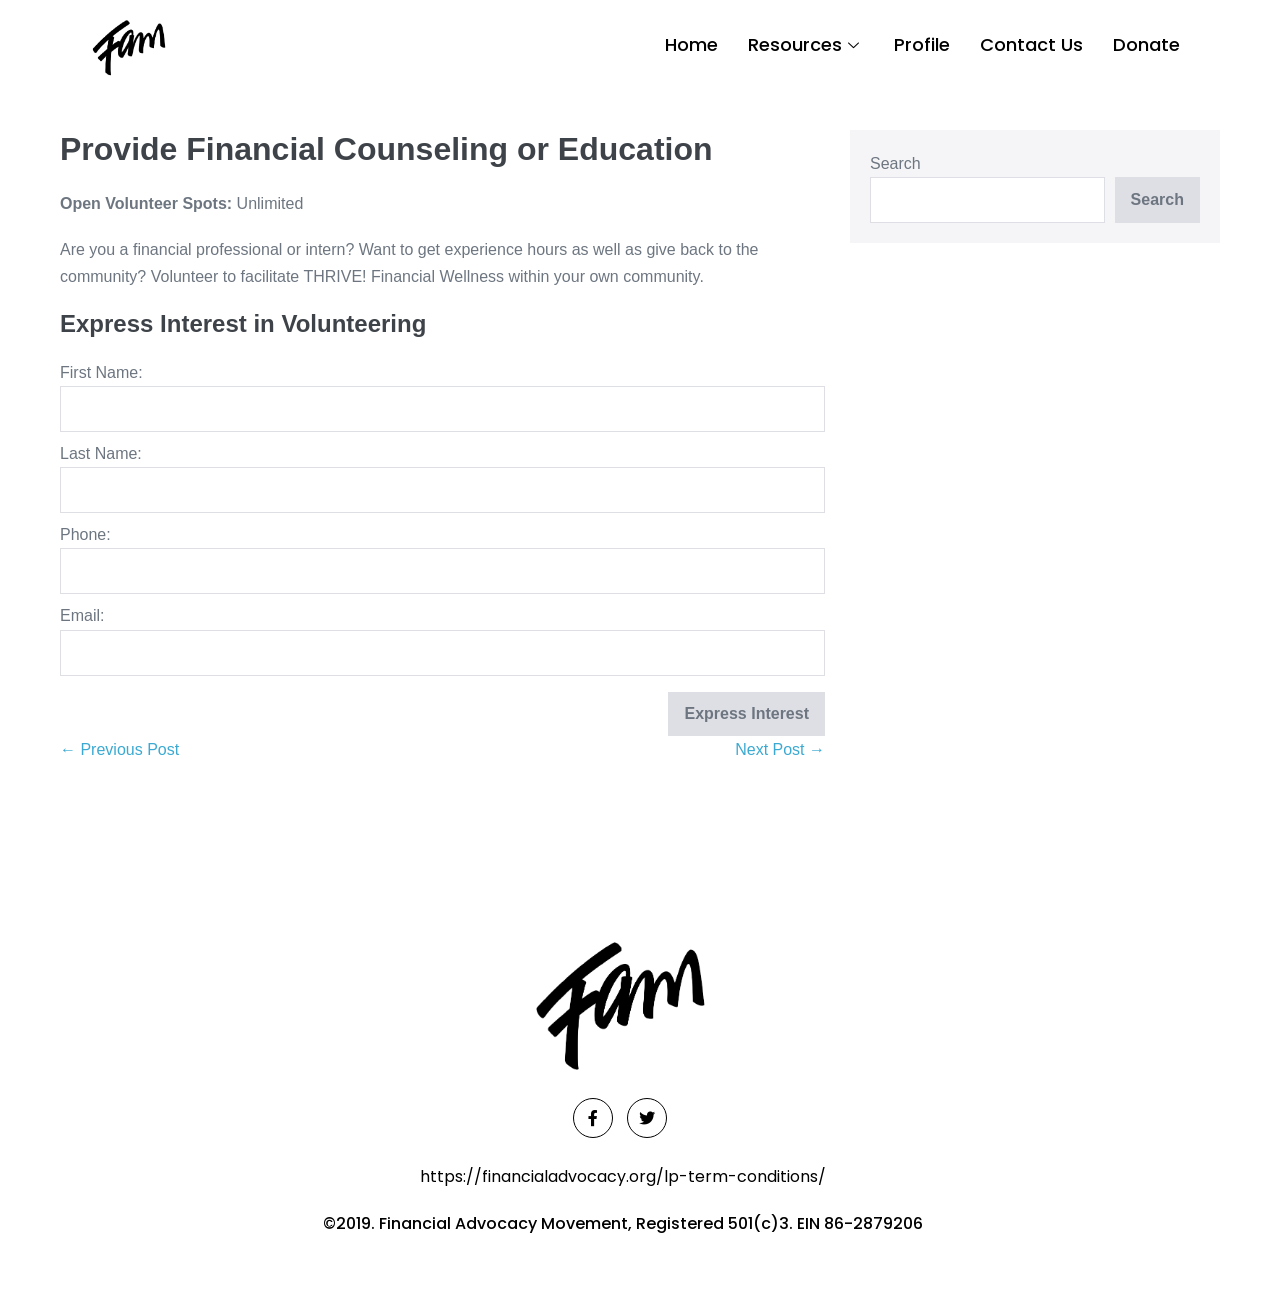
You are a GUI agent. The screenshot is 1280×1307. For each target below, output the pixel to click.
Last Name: (101, 453)
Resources (806, 44)
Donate (1146, 44)
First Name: (101, 372)
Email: (82, 615)
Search (895, 163)
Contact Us (1031, 44)
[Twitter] (647, 1118)
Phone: (85, 534)
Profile (922, 44)
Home (691, 44)
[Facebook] (593, 1118)
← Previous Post (119, 749)
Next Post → (780, 749)
